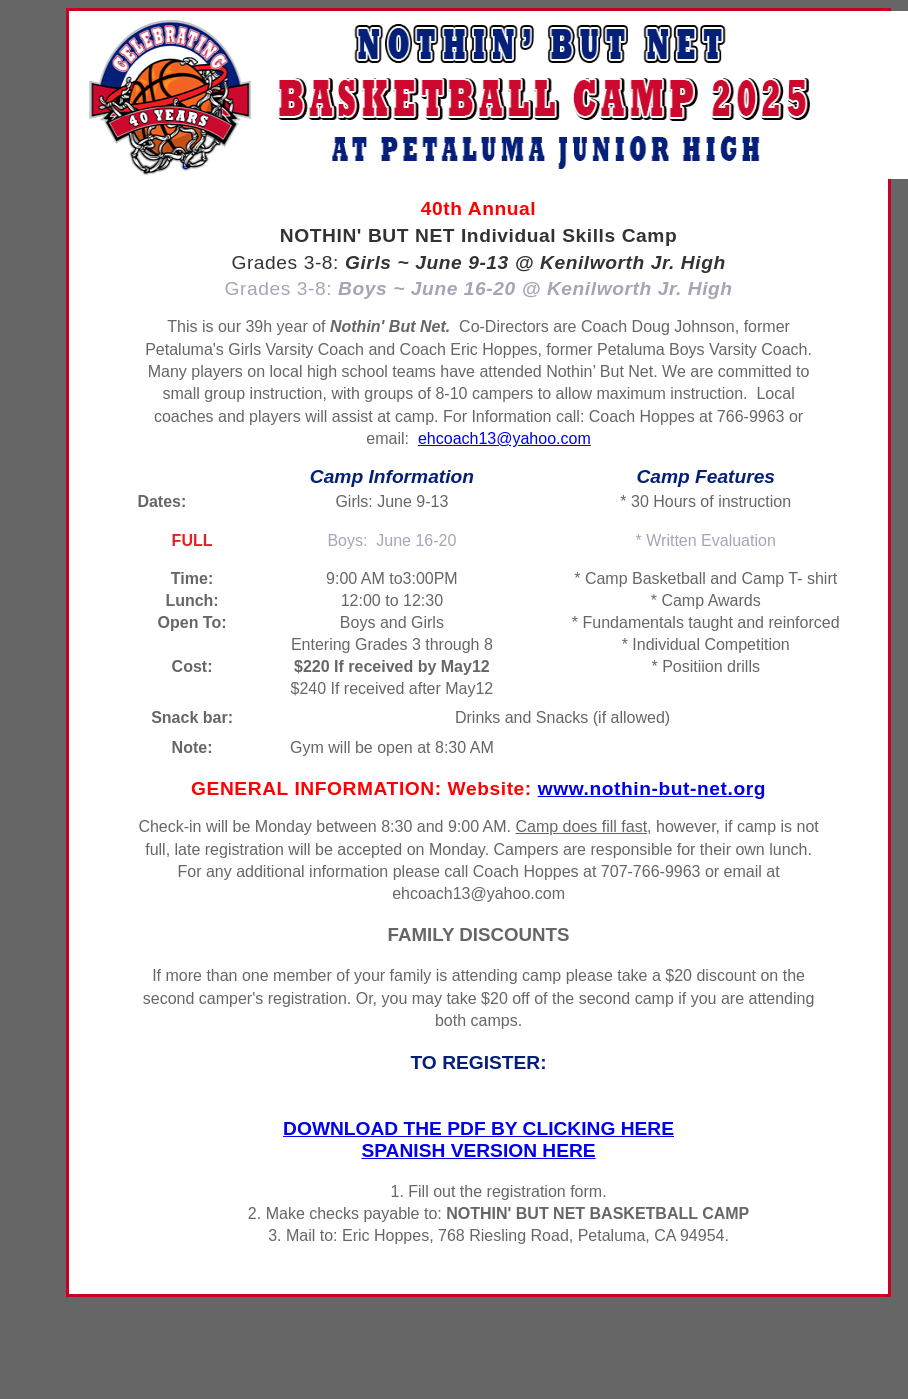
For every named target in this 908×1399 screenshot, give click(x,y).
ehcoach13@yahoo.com (504, 438)
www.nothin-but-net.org (652, 788)
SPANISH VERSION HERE (478, 1150)
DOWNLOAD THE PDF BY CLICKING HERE (478, 1128)
